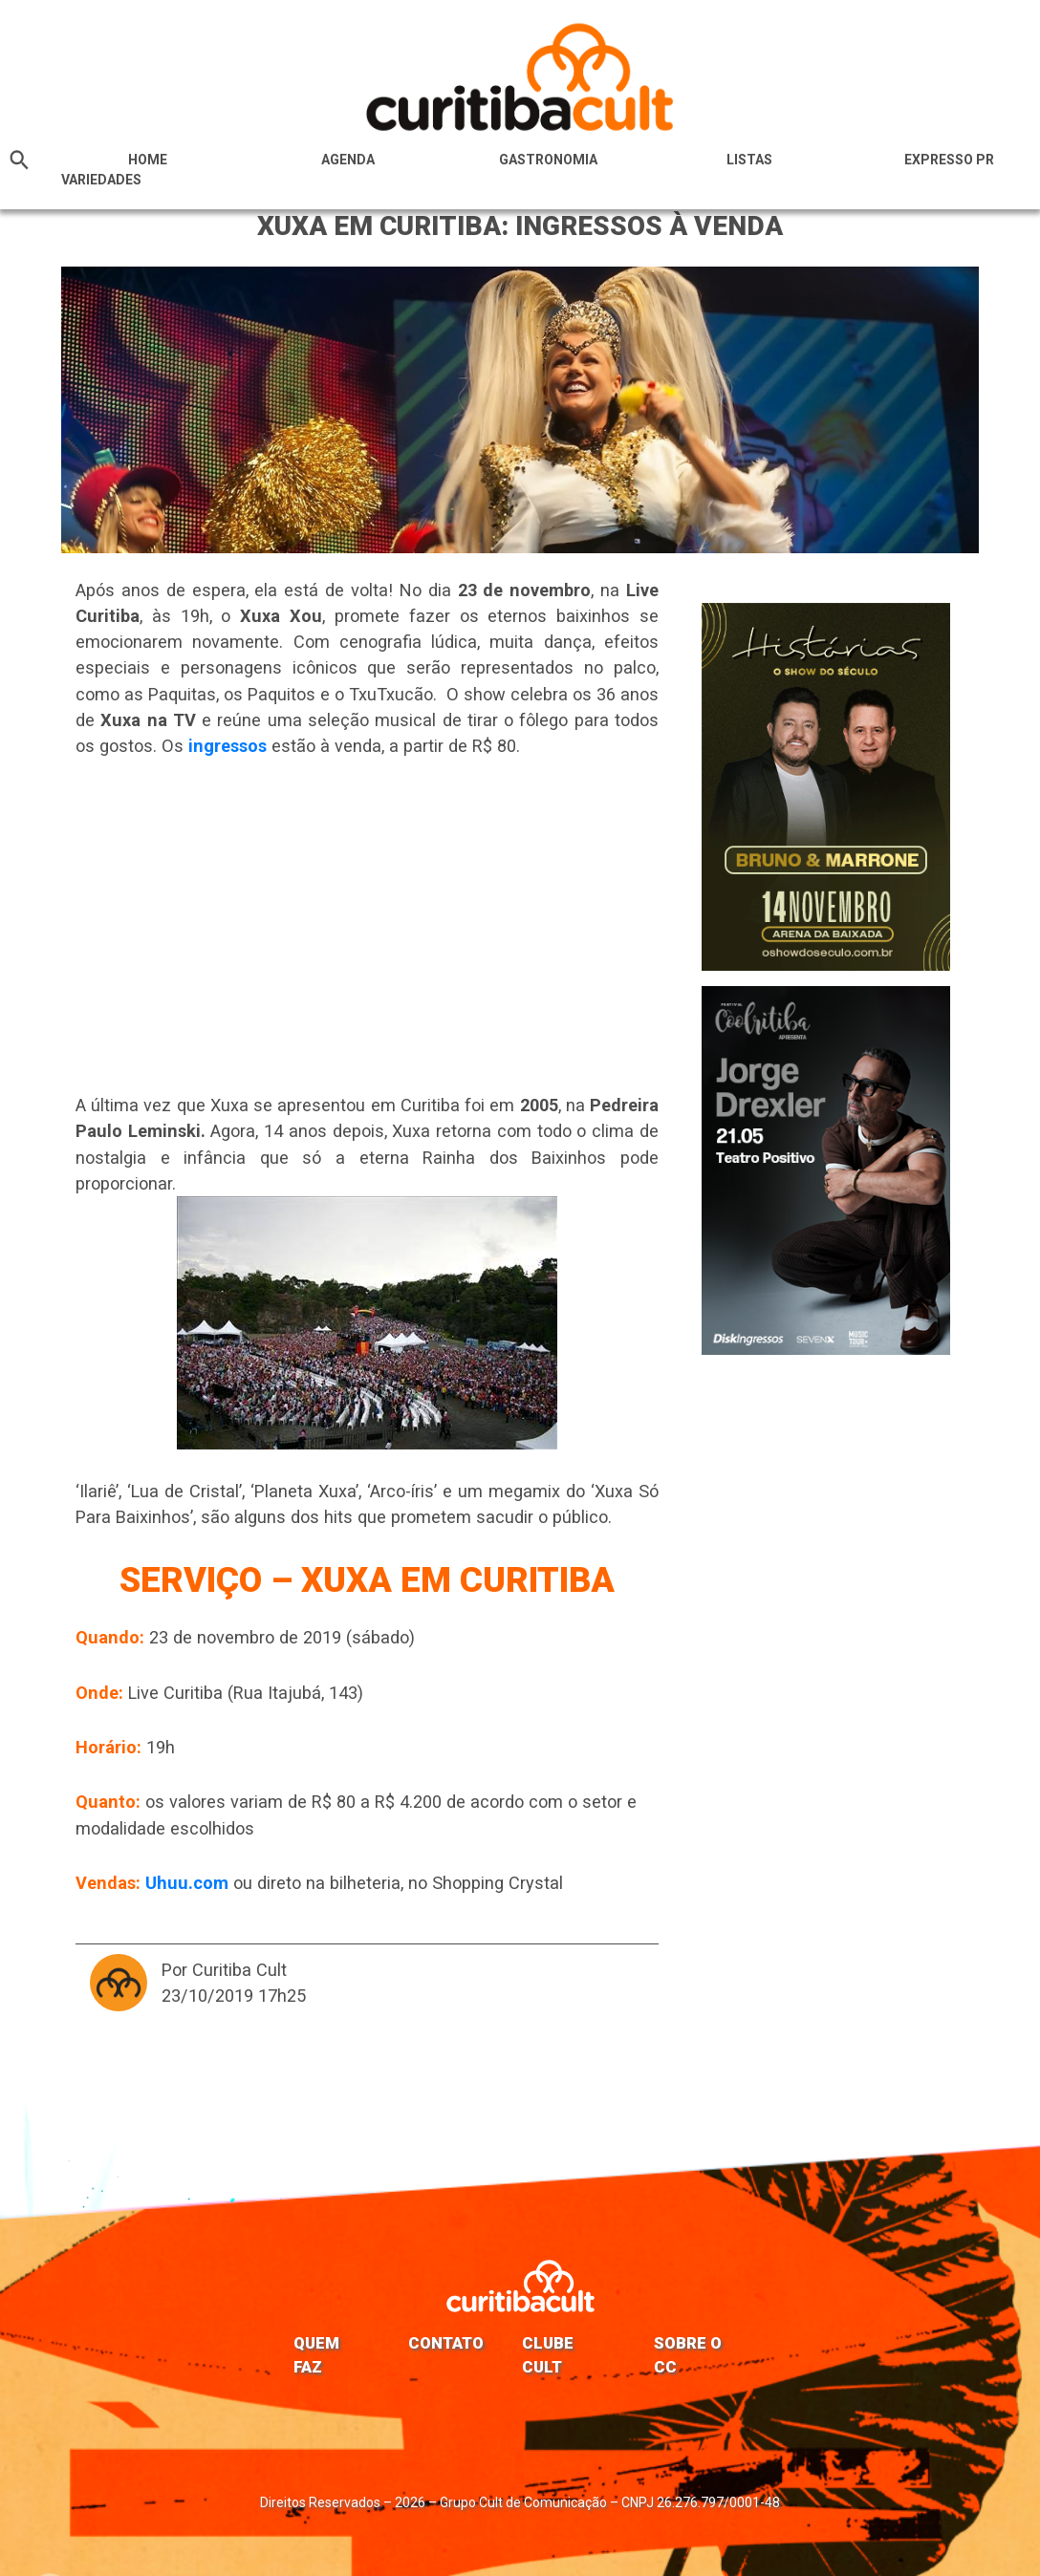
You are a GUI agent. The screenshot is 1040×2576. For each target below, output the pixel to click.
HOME (147, 159)
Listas (749, 159)
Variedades (101, 179)
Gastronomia (548, 159)
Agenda (348, 159)
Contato (446, 2342)
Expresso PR (949, 159)
